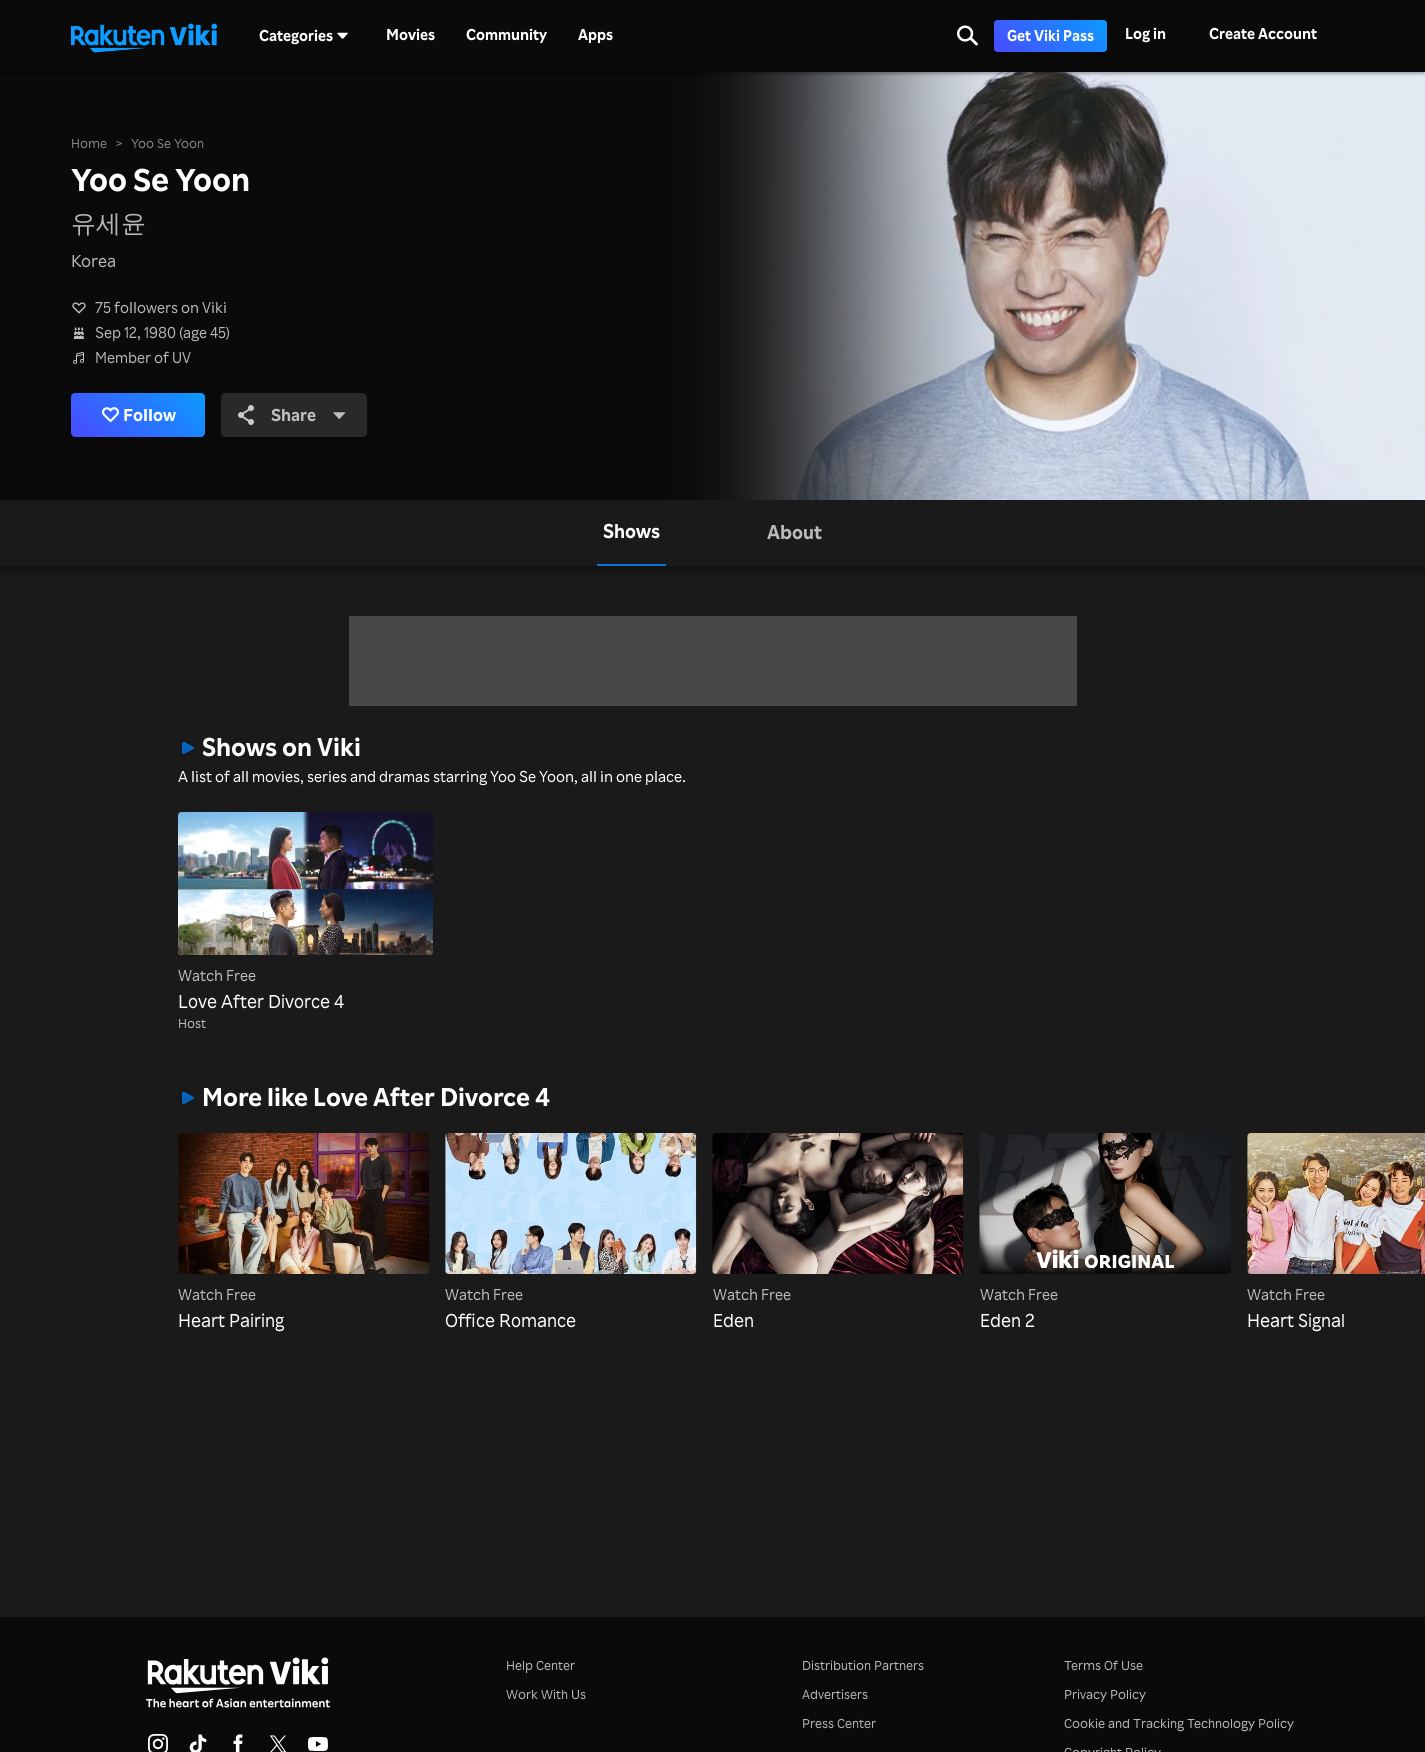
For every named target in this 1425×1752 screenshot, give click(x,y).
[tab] (631, 533)
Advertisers (835, 1694)
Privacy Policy (1105, 1694)
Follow (139, 414)
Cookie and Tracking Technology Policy (1179, 1723)
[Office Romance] (570, 1233)
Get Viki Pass (1050, 35)
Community (506, 35)
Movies (410, 35)
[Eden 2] (1105, 1233)
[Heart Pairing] (303, 1233)
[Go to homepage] (144, 36)
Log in (1145, 33)
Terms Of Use (1103, 1665)
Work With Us (546, 1694)
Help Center (540, 1665)
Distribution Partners (863, 1665)
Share (292, 414)
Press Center (839, 1723)
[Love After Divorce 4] (305, 914)
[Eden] (838, 1233)
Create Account (1263, 33)
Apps (595, 35)
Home (89, 143)
